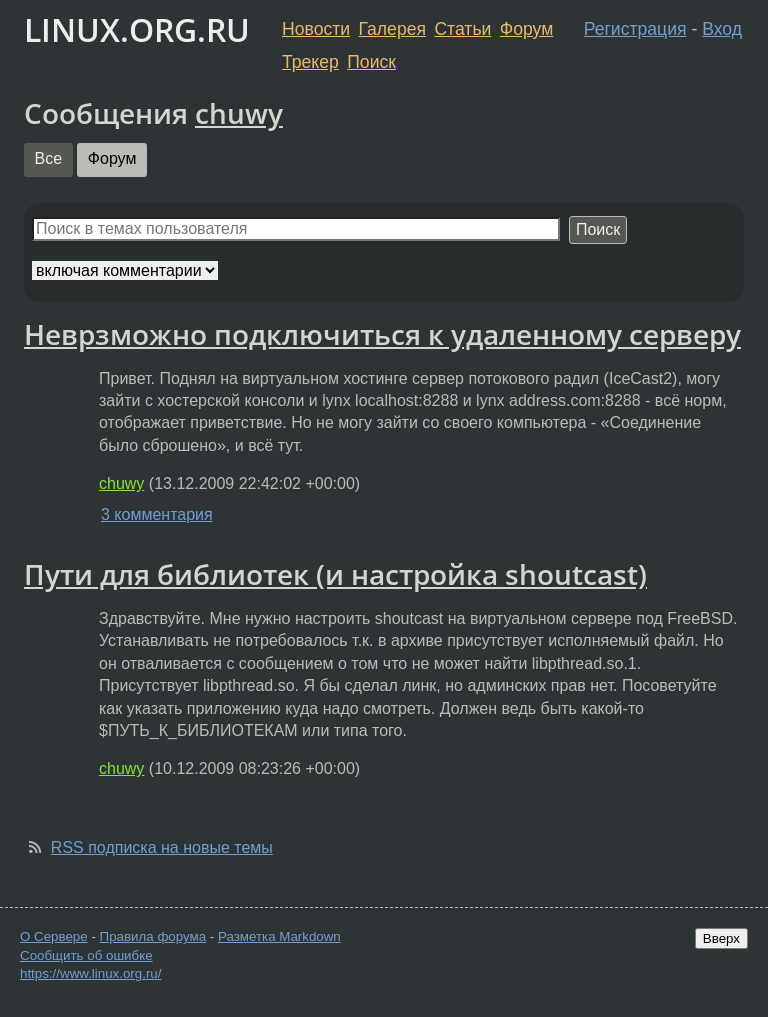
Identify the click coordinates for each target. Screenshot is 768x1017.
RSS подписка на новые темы (162, 847)
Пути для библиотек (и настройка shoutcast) (335, 574)
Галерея (392, 29)
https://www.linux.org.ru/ (90, 973)
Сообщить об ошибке (86, 955)
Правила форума (153, 936)
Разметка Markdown (279, 936)
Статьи (462, 29)
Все (49, 158)
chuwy (239, 113)
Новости (316, 29)
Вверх (721, 938)
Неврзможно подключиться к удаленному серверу (382, 334)
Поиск (371, 62)
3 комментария (157, 514)
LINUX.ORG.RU (137, 29)
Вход (722, 29)
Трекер (310, 62)
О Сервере (54, 936)
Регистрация (635, 29)
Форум (526, 29)
